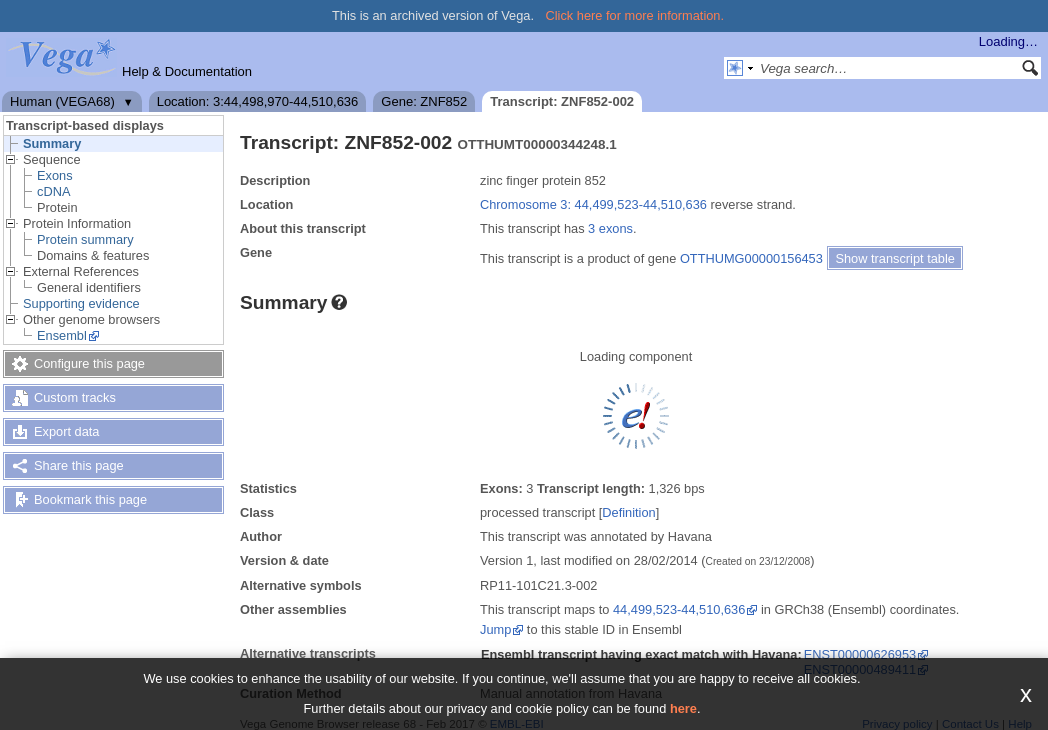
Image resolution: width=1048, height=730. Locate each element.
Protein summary (85, 239)
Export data (66, 431)
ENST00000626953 (860, 654)
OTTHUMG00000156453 (751, 258)
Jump (495, 629)
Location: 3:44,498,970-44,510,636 (258, 101)
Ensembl (62, 335)
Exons (55, 175)
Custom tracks (75, 397)
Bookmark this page (90, 499)
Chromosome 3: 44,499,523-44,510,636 (593, 204)
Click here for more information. (635, 15)
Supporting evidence (81, 303)
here (683, 708)
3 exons (610, 228)
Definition (628, 512)
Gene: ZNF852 (424, 101)
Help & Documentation (187, 71)
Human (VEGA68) (62, 101)
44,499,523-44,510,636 (679, 609)
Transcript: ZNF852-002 (562, 101)
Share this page (79, 465)
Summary (52, 143)
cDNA (53, 191)
